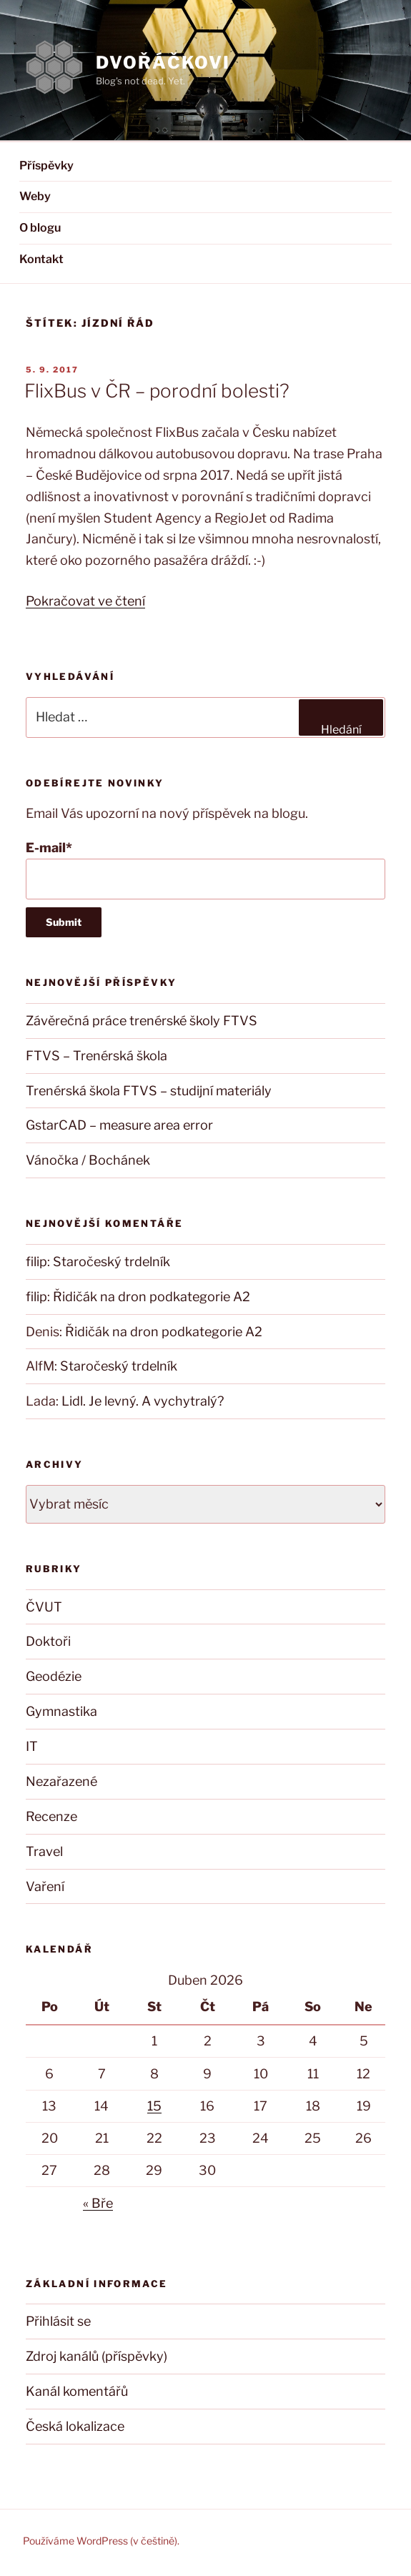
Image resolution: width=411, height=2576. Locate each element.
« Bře (98, 2203)
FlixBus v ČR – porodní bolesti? (156, 391)
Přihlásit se (58, 2321)
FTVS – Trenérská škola (96, 1055)
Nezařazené (61, 1781)
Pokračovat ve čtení (85, 600)
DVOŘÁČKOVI (163, 62)
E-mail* (205, 869)
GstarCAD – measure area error (119, 1124)
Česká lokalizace (75, 2426)
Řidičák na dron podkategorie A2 (151, 1296)
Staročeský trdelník (111, 1261)
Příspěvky (46, 165)
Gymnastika (61, 1711)
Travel (44, 1851)
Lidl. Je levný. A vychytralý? (142, 1400)
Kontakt (41, 259)
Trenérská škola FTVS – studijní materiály (149, 1090)
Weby (35, 196)
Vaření (45, 1886)
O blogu (40, 228)
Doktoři (48, 1641)
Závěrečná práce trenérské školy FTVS (141, 1020)
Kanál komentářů (77, 2391)
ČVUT (44, 1606)
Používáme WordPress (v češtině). (101, 2541)
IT (32, 1746)
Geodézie (53, 1676)
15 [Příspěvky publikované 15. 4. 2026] (154, 2105)
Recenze (51, 1816)
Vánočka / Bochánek (88, 1160)
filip (36, 1261)
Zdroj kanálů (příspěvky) (96, 2356)
